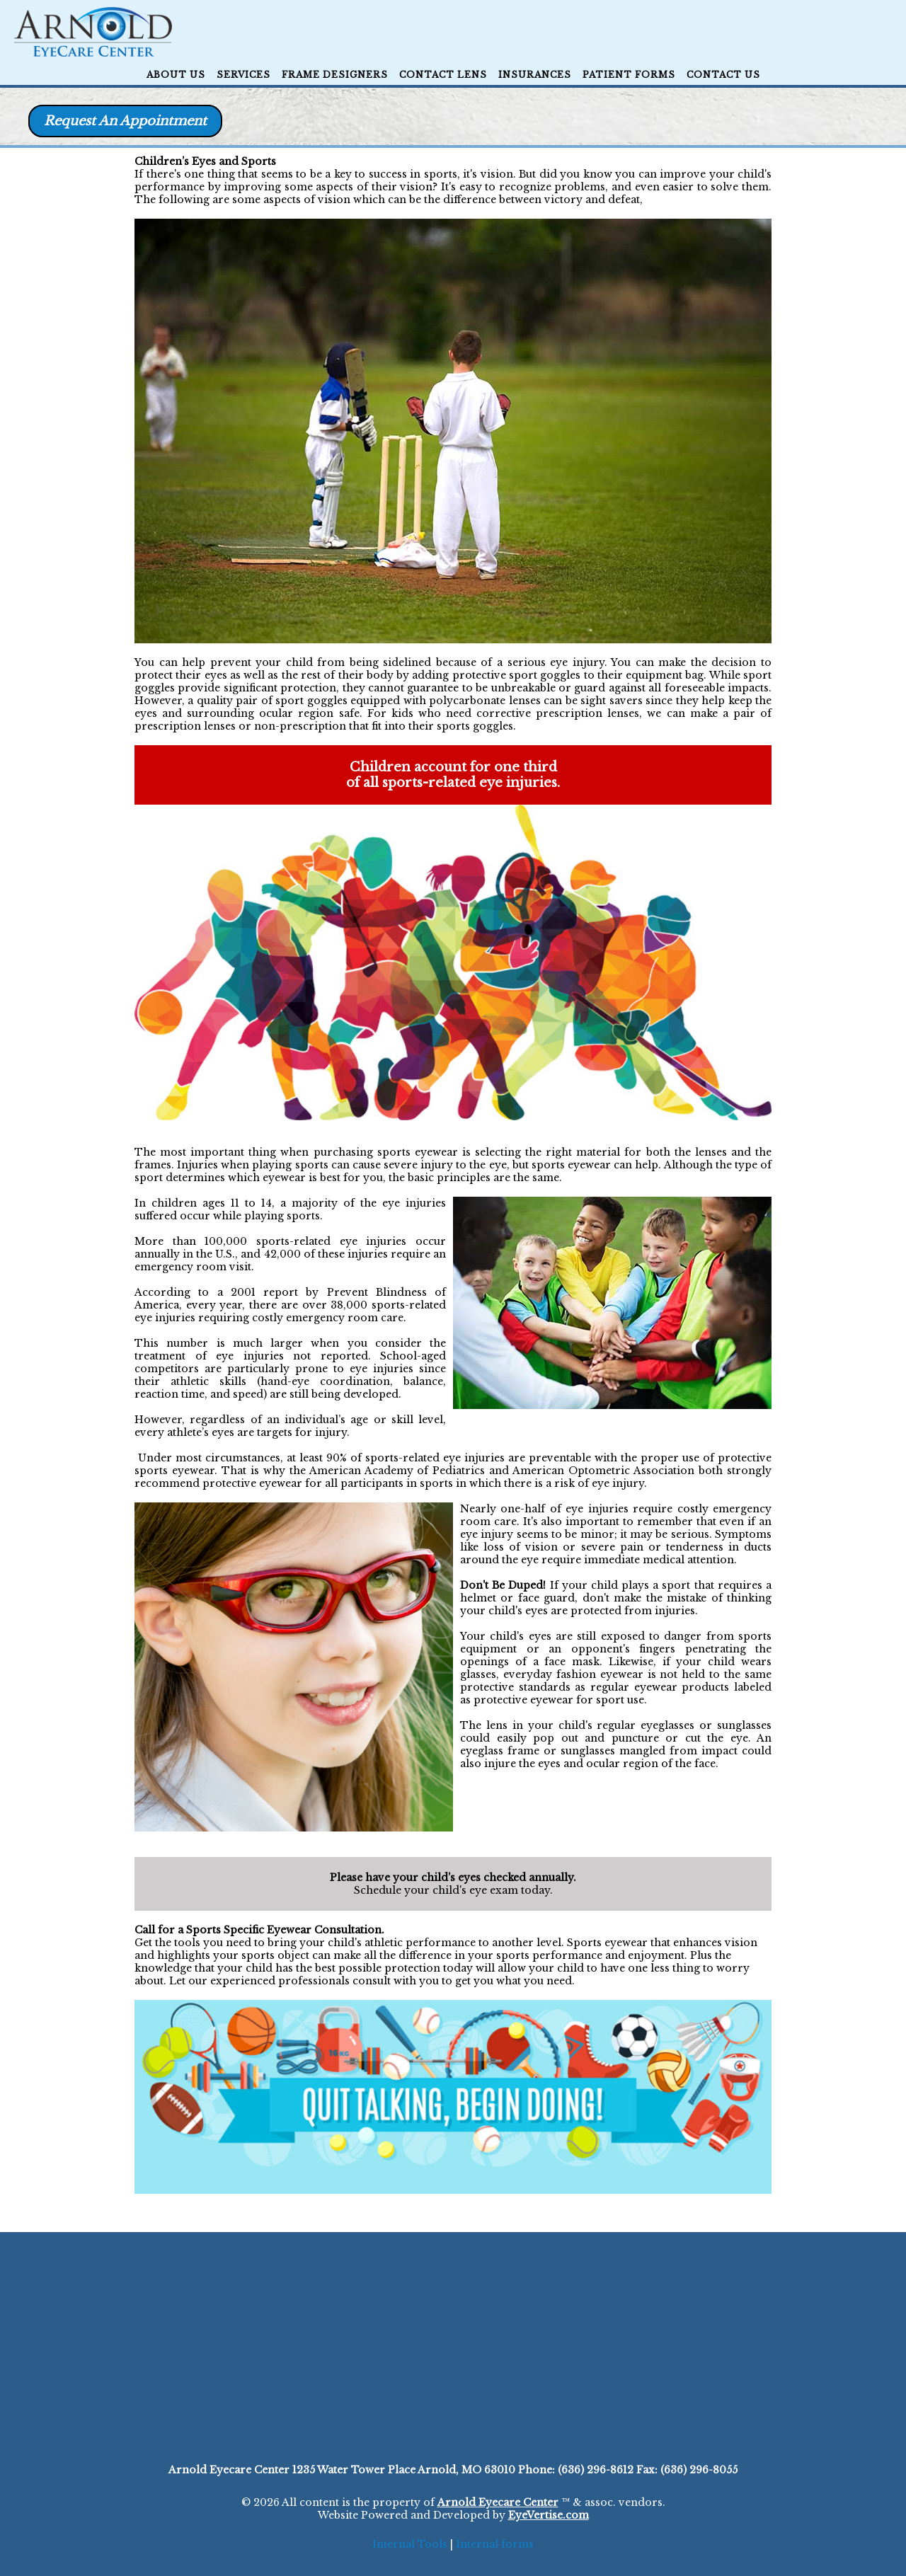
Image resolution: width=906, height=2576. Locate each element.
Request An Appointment (125, 121)
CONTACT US (723, 74)
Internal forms (495, 2544)
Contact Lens (443, 74)
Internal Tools (409, 2544)
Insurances (534, 74)
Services (243, 74)
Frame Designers (335, 74)
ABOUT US (176, 74)
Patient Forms (629, 74)
